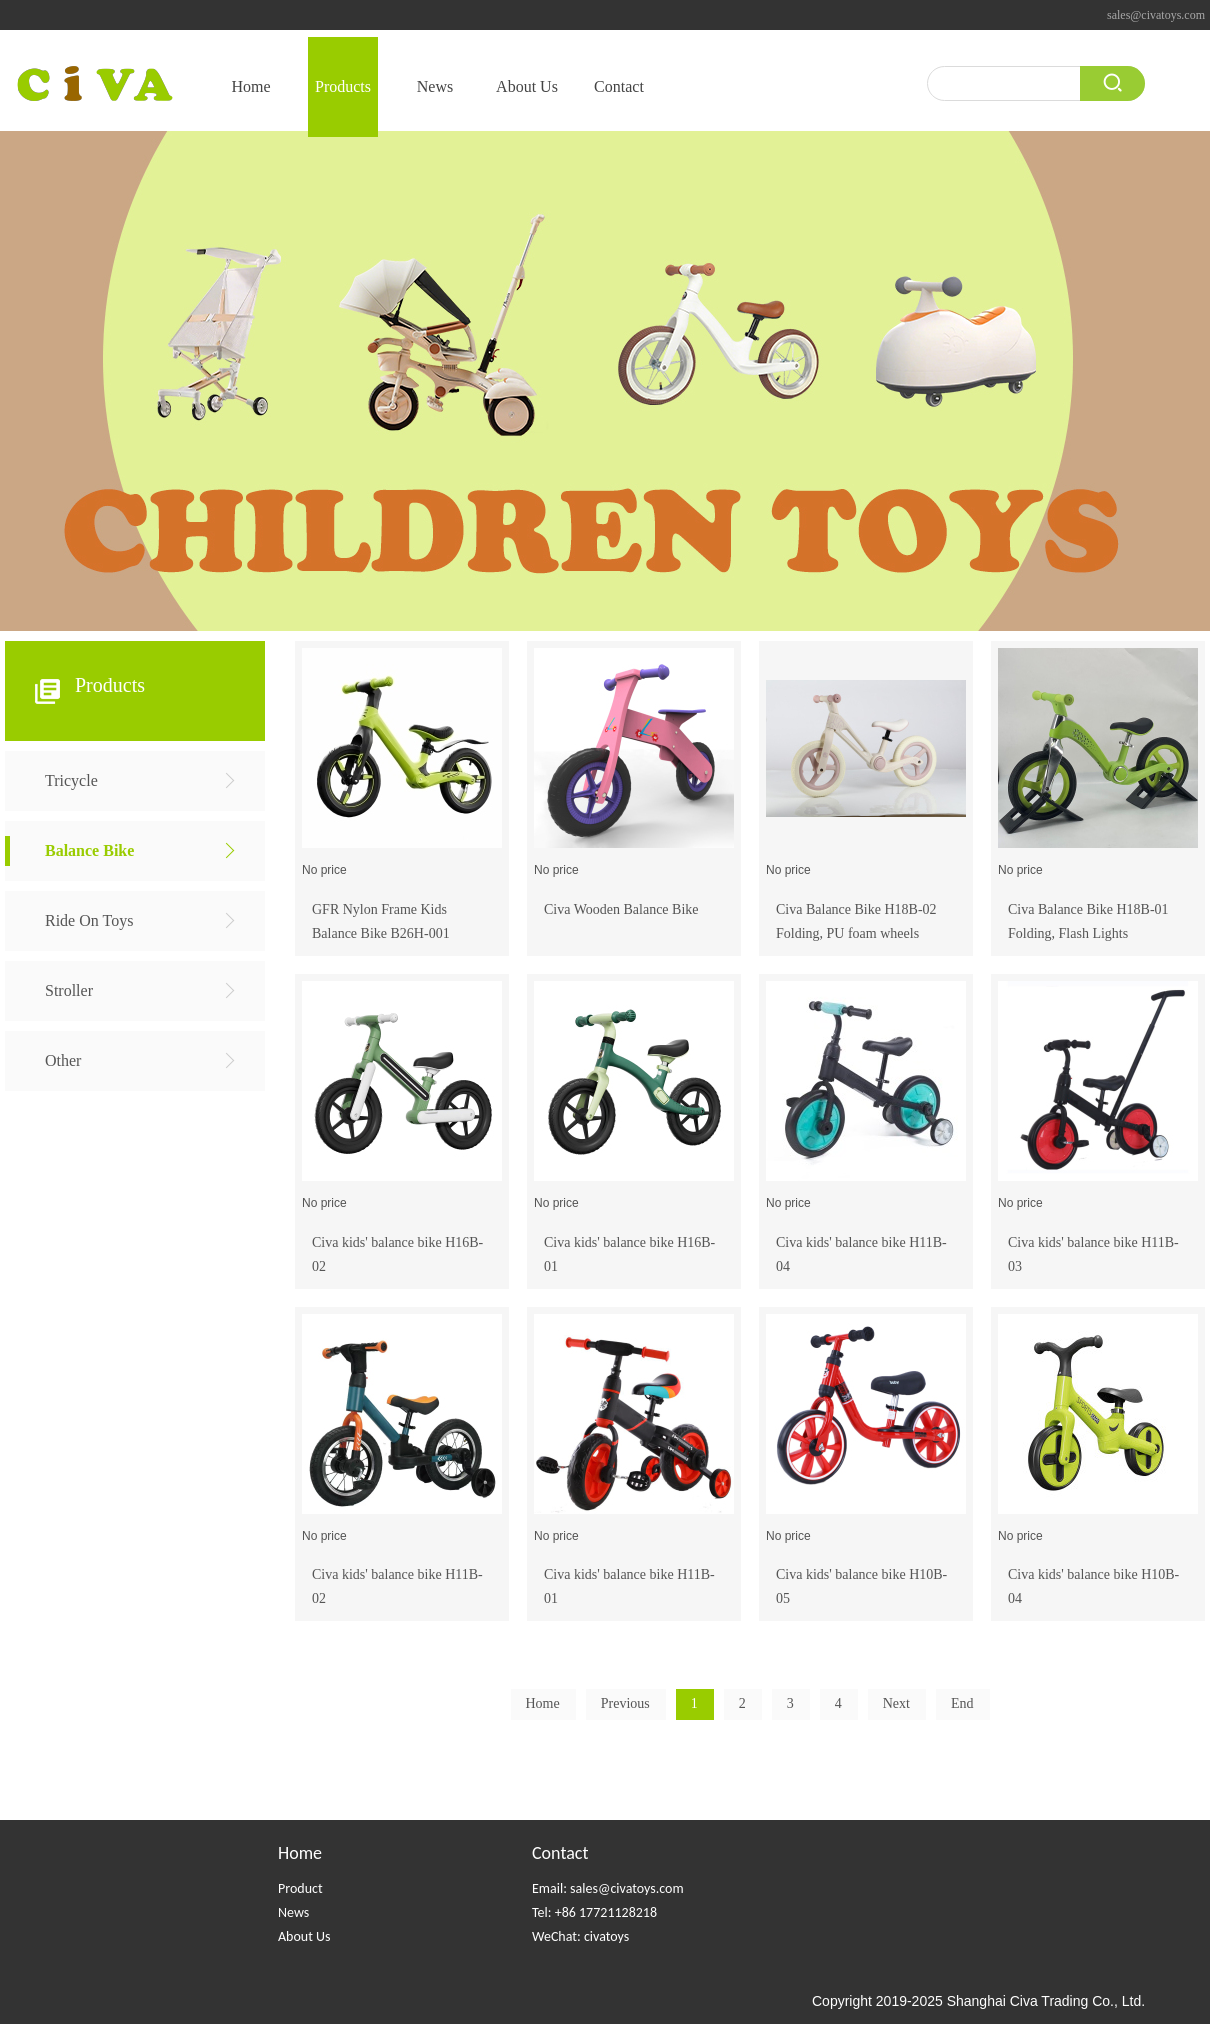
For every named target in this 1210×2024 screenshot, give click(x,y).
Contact (560, 1853)
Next (896, 1703)
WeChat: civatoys (580, 1936)
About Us (304, 1936)
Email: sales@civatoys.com (608, 1888)
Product (300, 1888)
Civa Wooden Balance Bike (621, 909)
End (962, 1703)
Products (110, 685)
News (293, 1912)
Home (300, 1853)
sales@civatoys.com (1156, 15)
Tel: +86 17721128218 (594, 1912)
